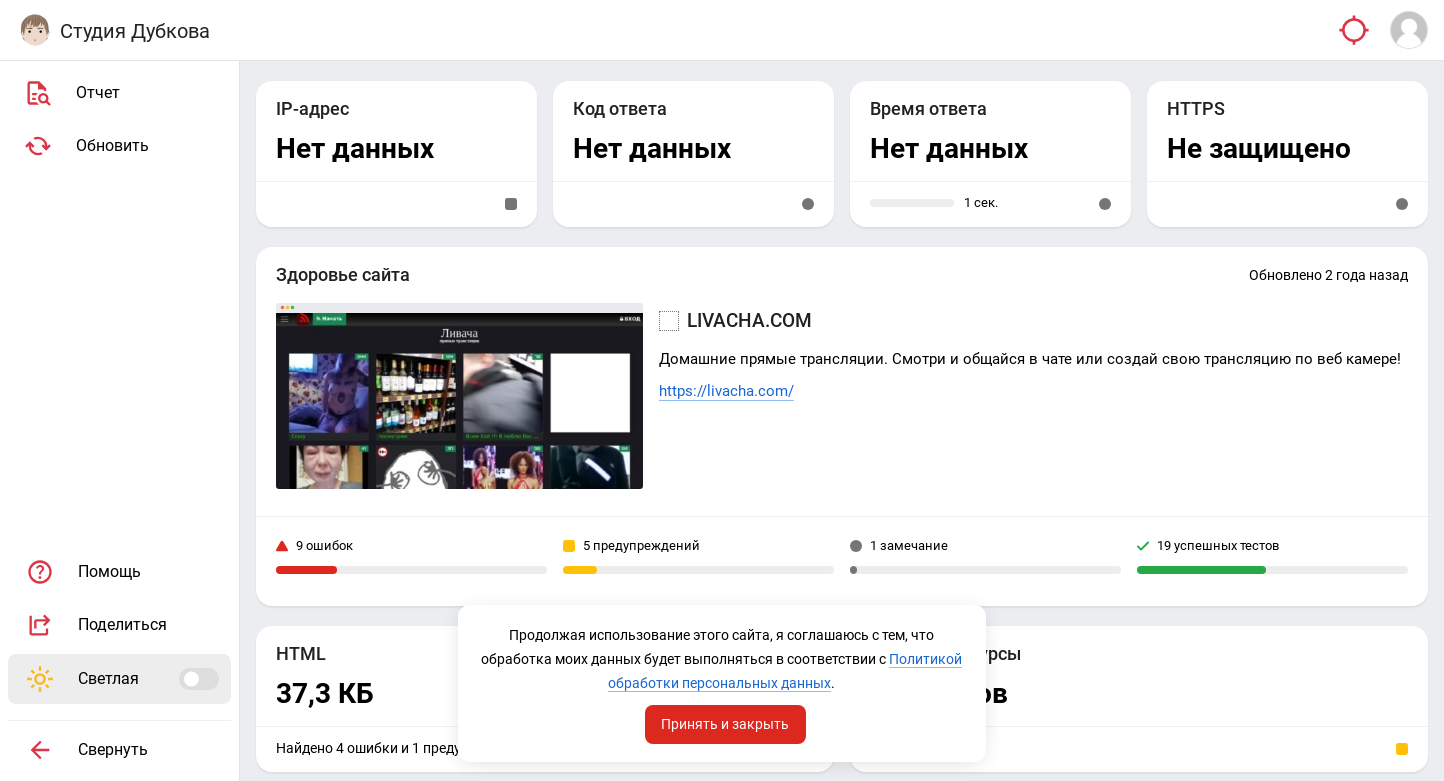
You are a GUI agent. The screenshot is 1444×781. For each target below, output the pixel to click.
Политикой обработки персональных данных (720, 683)
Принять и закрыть (726, 724)
